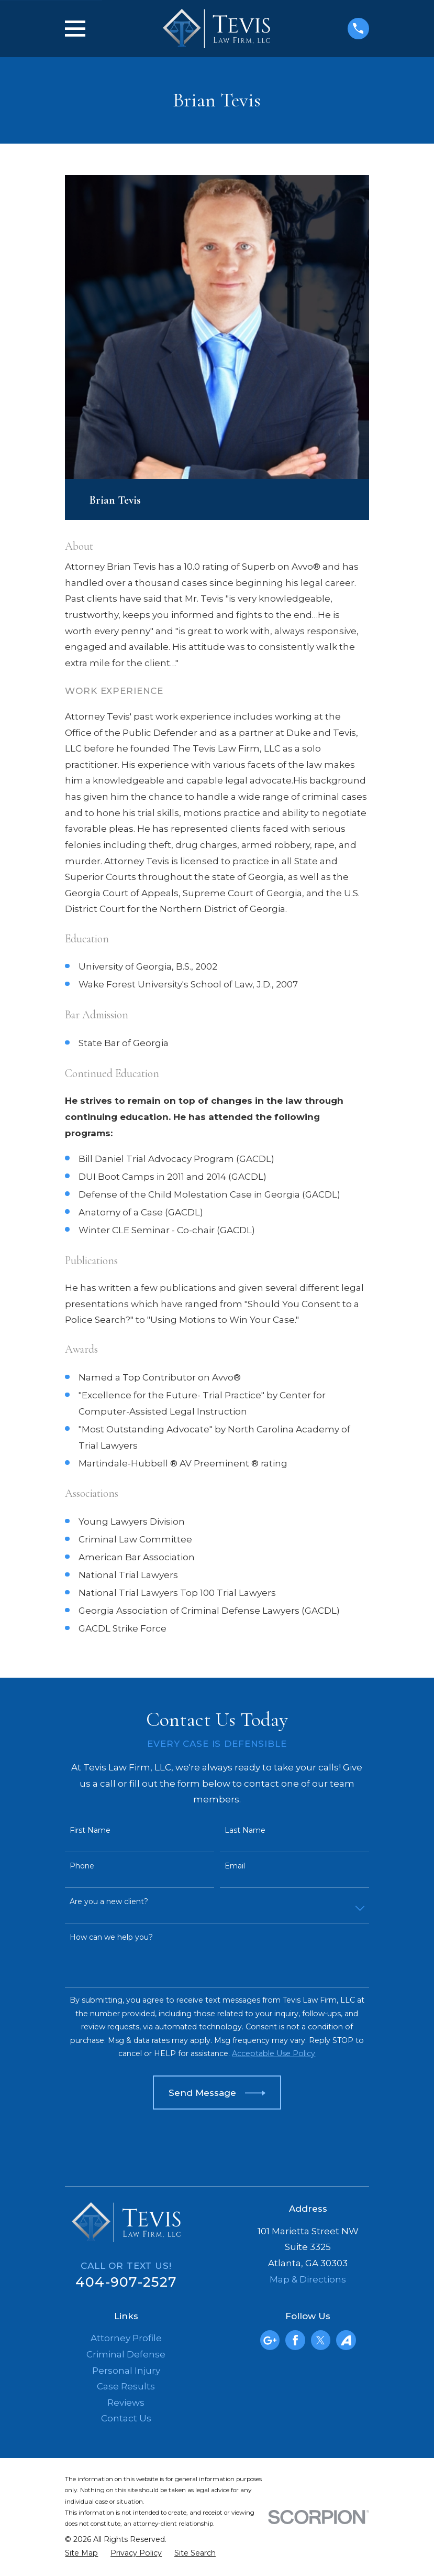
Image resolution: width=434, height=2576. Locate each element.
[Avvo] (346, 2340)
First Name (90, 1830)
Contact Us (126, 2418)
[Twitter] (320, 2340)
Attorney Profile (126, 2338)
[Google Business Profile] (269, 2340)
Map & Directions (308, 2279)
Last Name (245, 1830)
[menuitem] (81, 2553)
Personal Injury (126, 2370)
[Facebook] (295, 2340)
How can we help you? (111, 1937)
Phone (82, 1866)
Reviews (125, 2402)
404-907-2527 (126, 2282)
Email (235, 1866)
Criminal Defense (125, 2354)
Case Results (126, 2386)
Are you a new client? (109, 1901)
